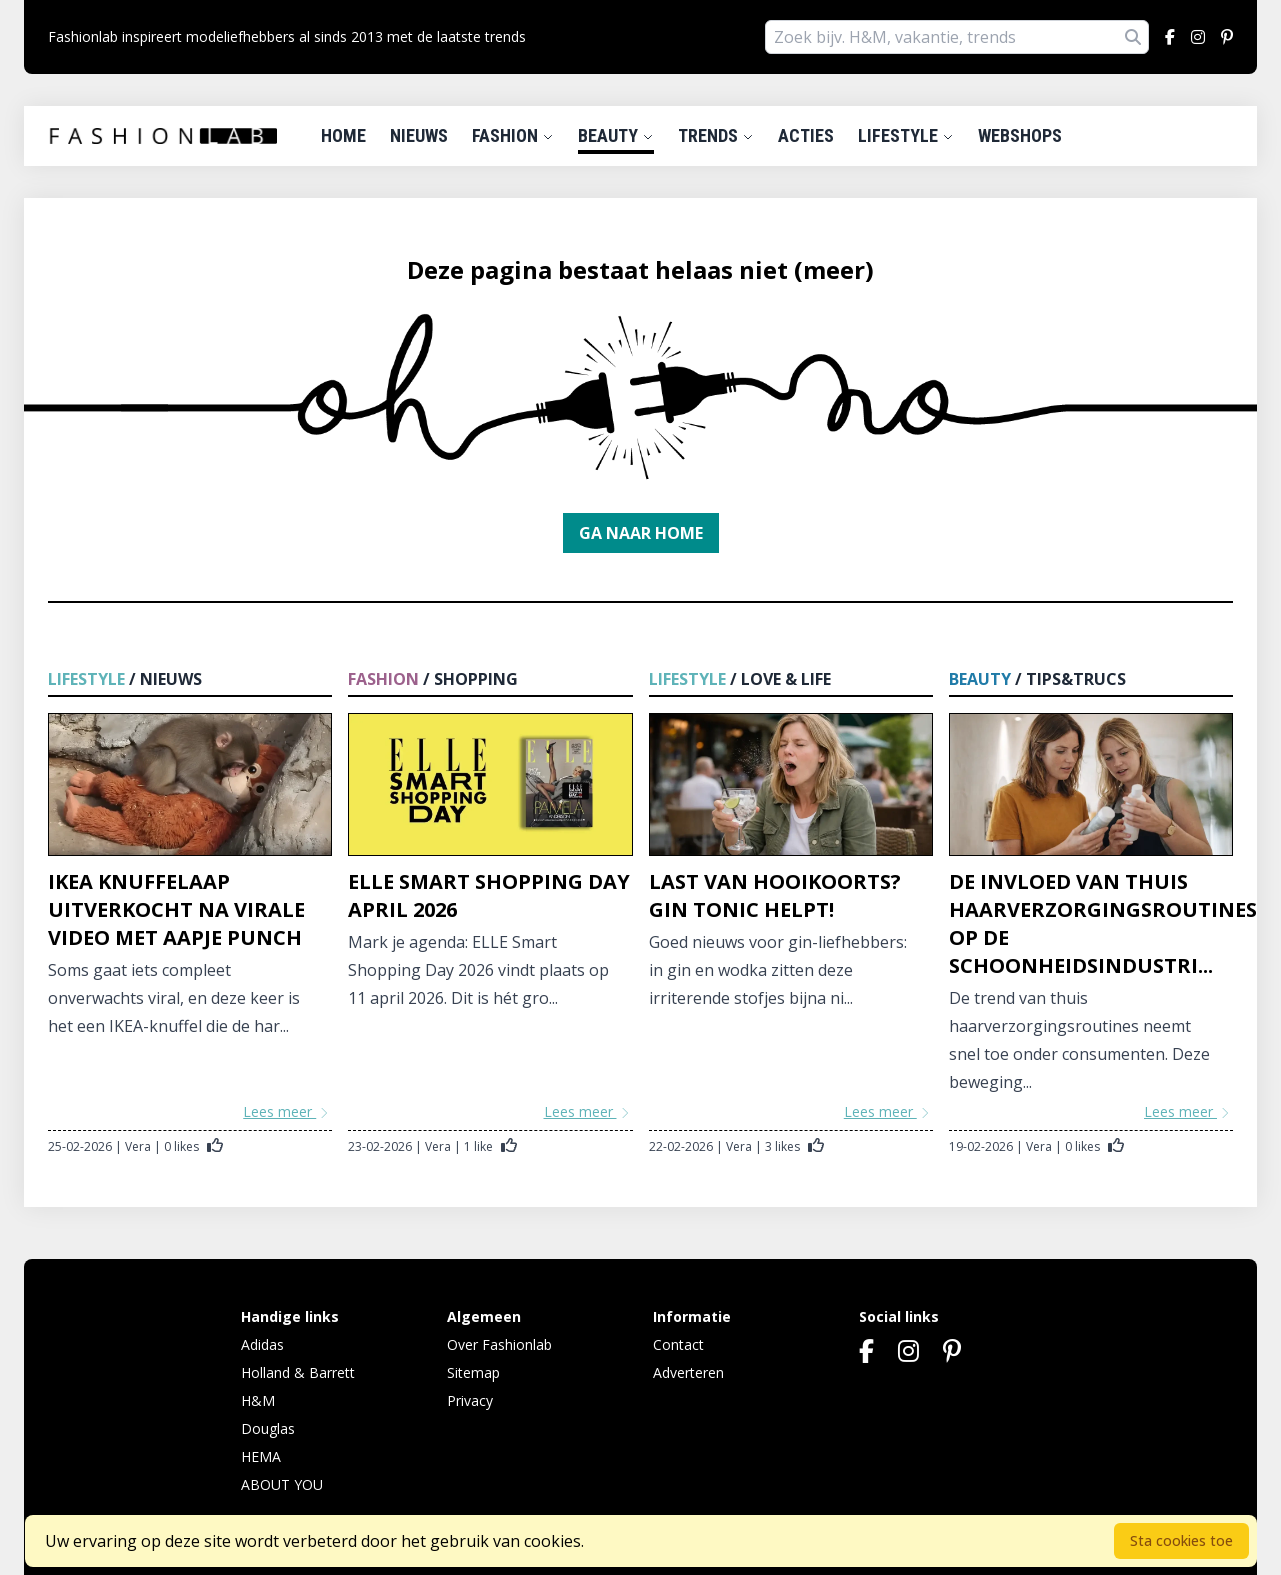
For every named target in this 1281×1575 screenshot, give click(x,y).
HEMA (261, 1456)
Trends (716, 135)
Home (343, 135)
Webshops (1020, 135)
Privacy (470, 1400)
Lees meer (287, 1111)
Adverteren (688, 1372)
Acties (806, 135)
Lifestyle (906, 135)
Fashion (513, 135)
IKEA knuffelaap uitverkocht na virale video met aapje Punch (176, 909)
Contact (678, 1344)
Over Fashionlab (499, 1344)
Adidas (262, 1344)
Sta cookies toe (1181, 1540)
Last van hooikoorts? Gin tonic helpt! (775, 895)
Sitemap (473, 1372)
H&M (258, 1400)
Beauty (616, 135)
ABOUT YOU (282, 1484)
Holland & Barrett (298, 1372)
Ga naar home (641, 533)
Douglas (268, 1428)
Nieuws (419, 135)
